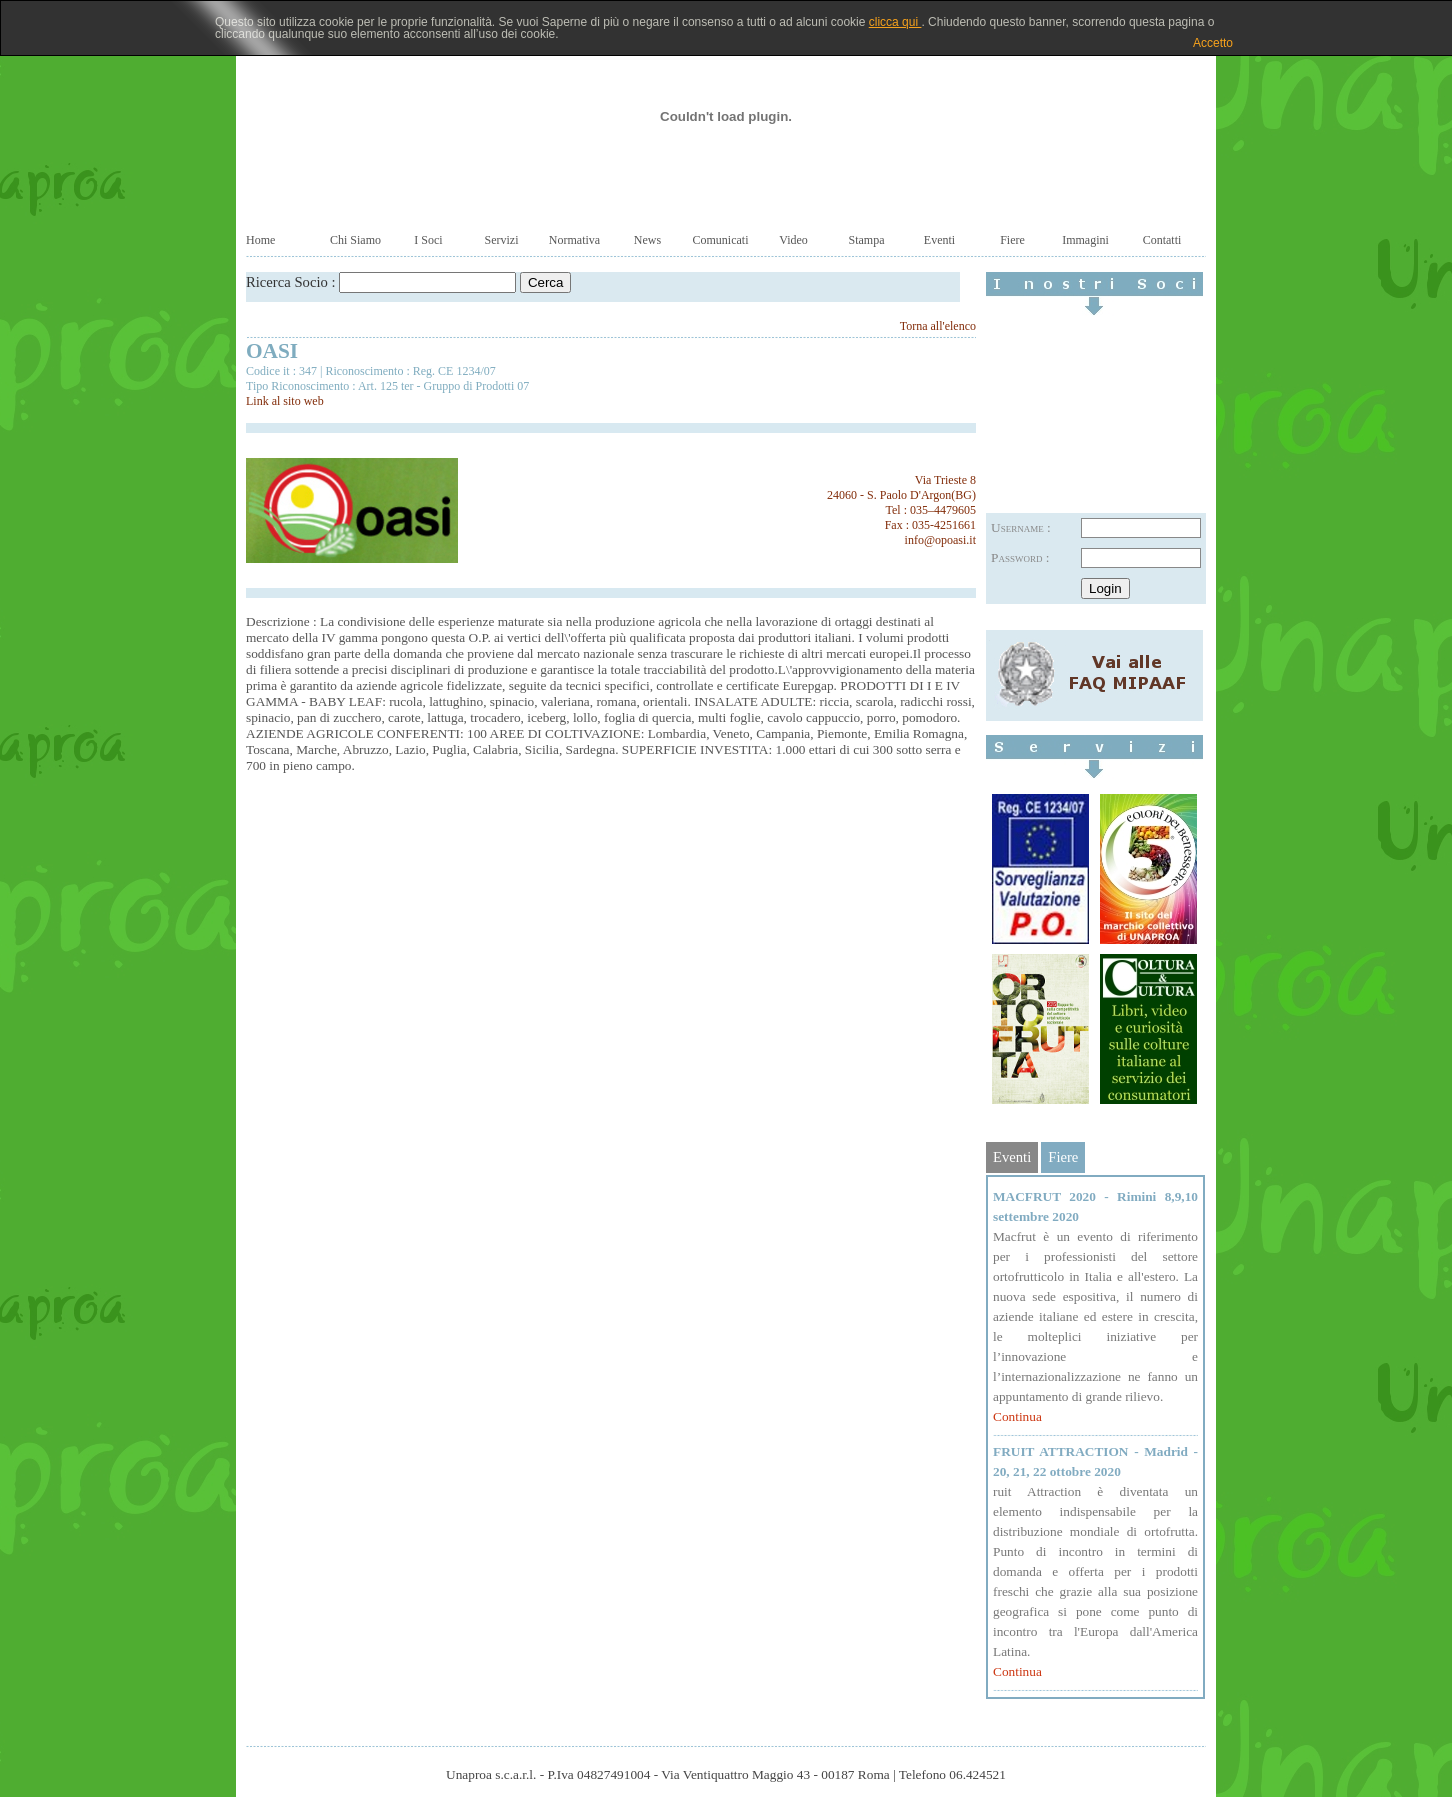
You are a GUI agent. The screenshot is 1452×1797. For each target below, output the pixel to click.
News (647, 240)
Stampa (867, 240)
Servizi (502, 240)
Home (260, 240)
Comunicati (721, 240)
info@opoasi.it (940, 540)
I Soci (428, 240)
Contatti (1162, 240)
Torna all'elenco (938, 326)
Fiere (1012, 240)
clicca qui (895, 22)
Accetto (1213, 43)
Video (793, 240)
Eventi (939, 240)
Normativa (574, 240)
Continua (1017, 1416)
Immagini (1085, 240)
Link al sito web (285, 401)
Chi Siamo (355, 240)
